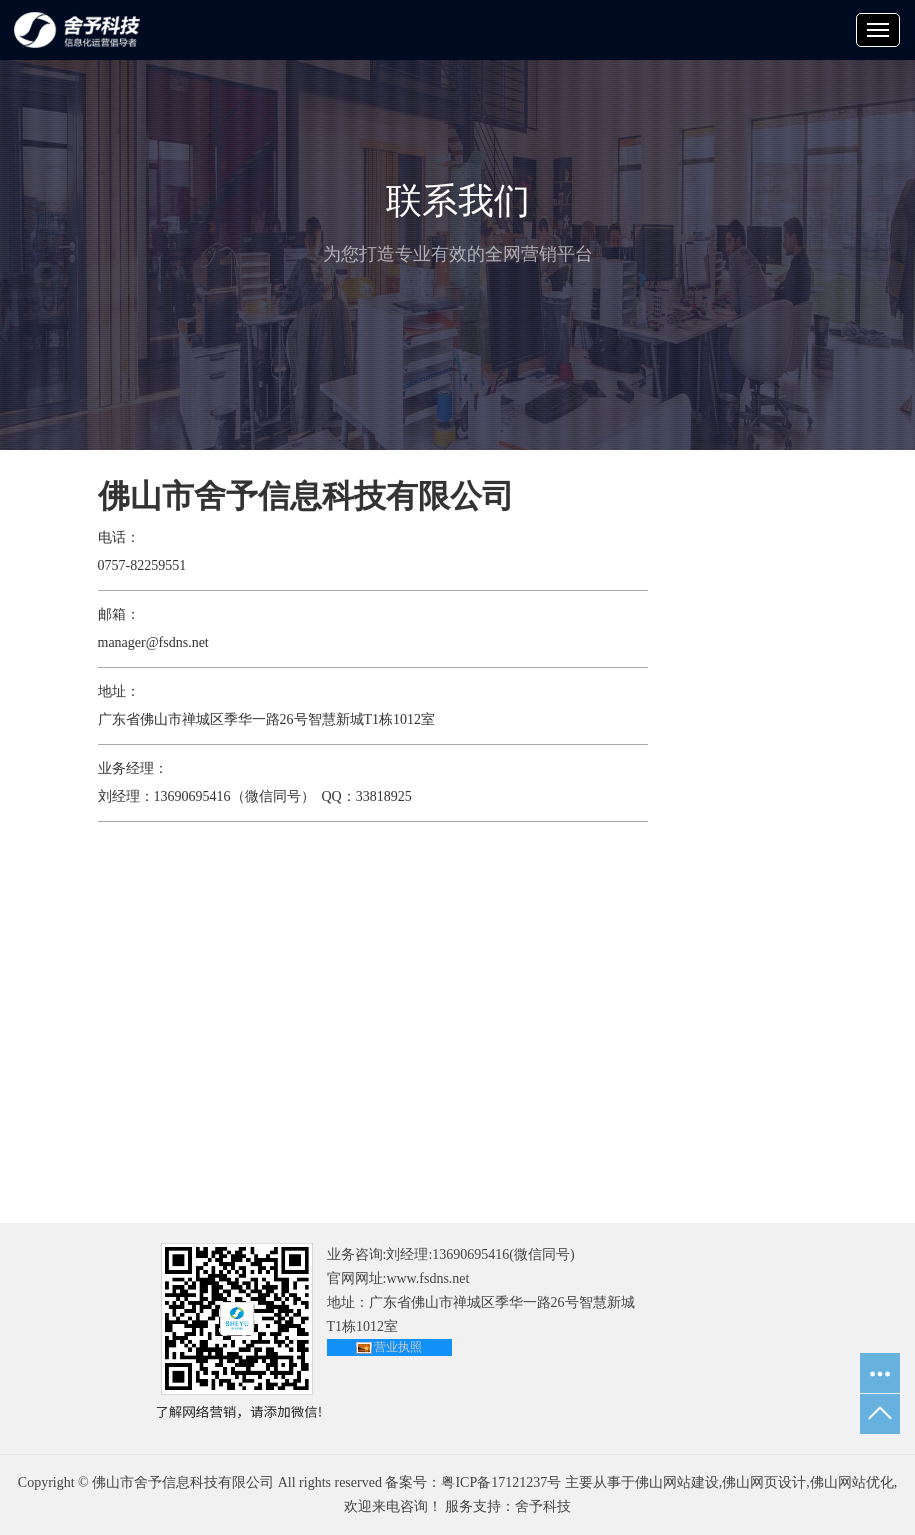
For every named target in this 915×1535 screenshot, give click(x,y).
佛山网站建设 (677, 1482)
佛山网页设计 (764, 1482)
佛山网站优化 (852, 1482)
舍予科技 (543, 1506)
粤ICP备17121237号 (501, 1482)
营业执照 (398, 1347)
